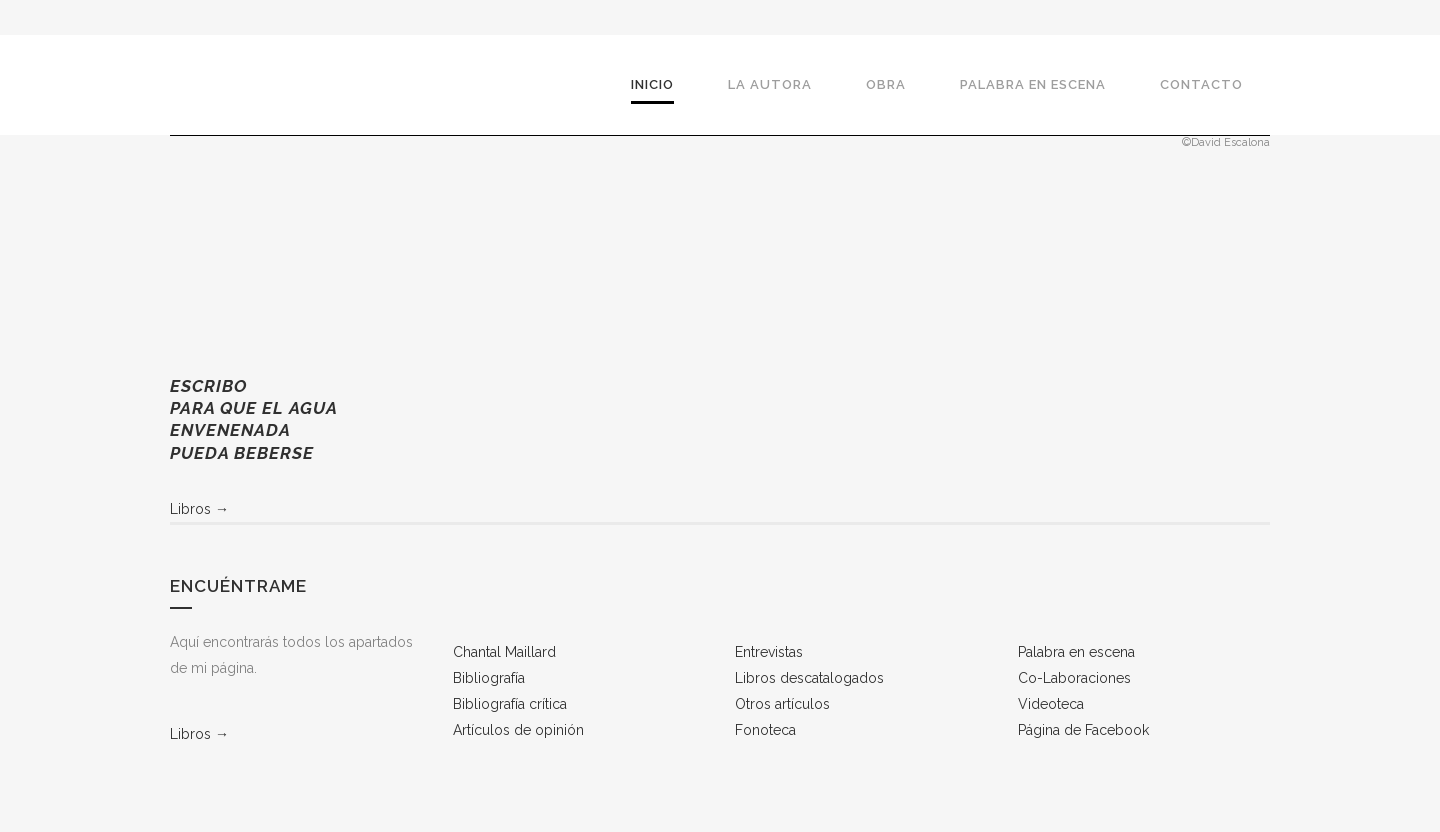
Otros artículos (782, 704)
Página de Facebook (1083, 730)
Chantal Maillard (504, 652)
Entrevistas (769, 652)
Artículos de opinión (518, 730)
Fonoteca (765, 730)
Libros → (199, 509)
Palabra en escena (1076, 652)
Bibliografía (489, 678)
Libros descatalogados (809, 678)
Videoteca (1051, 704)
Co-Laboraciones (1074, 678)
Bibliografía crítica (510, 704)
